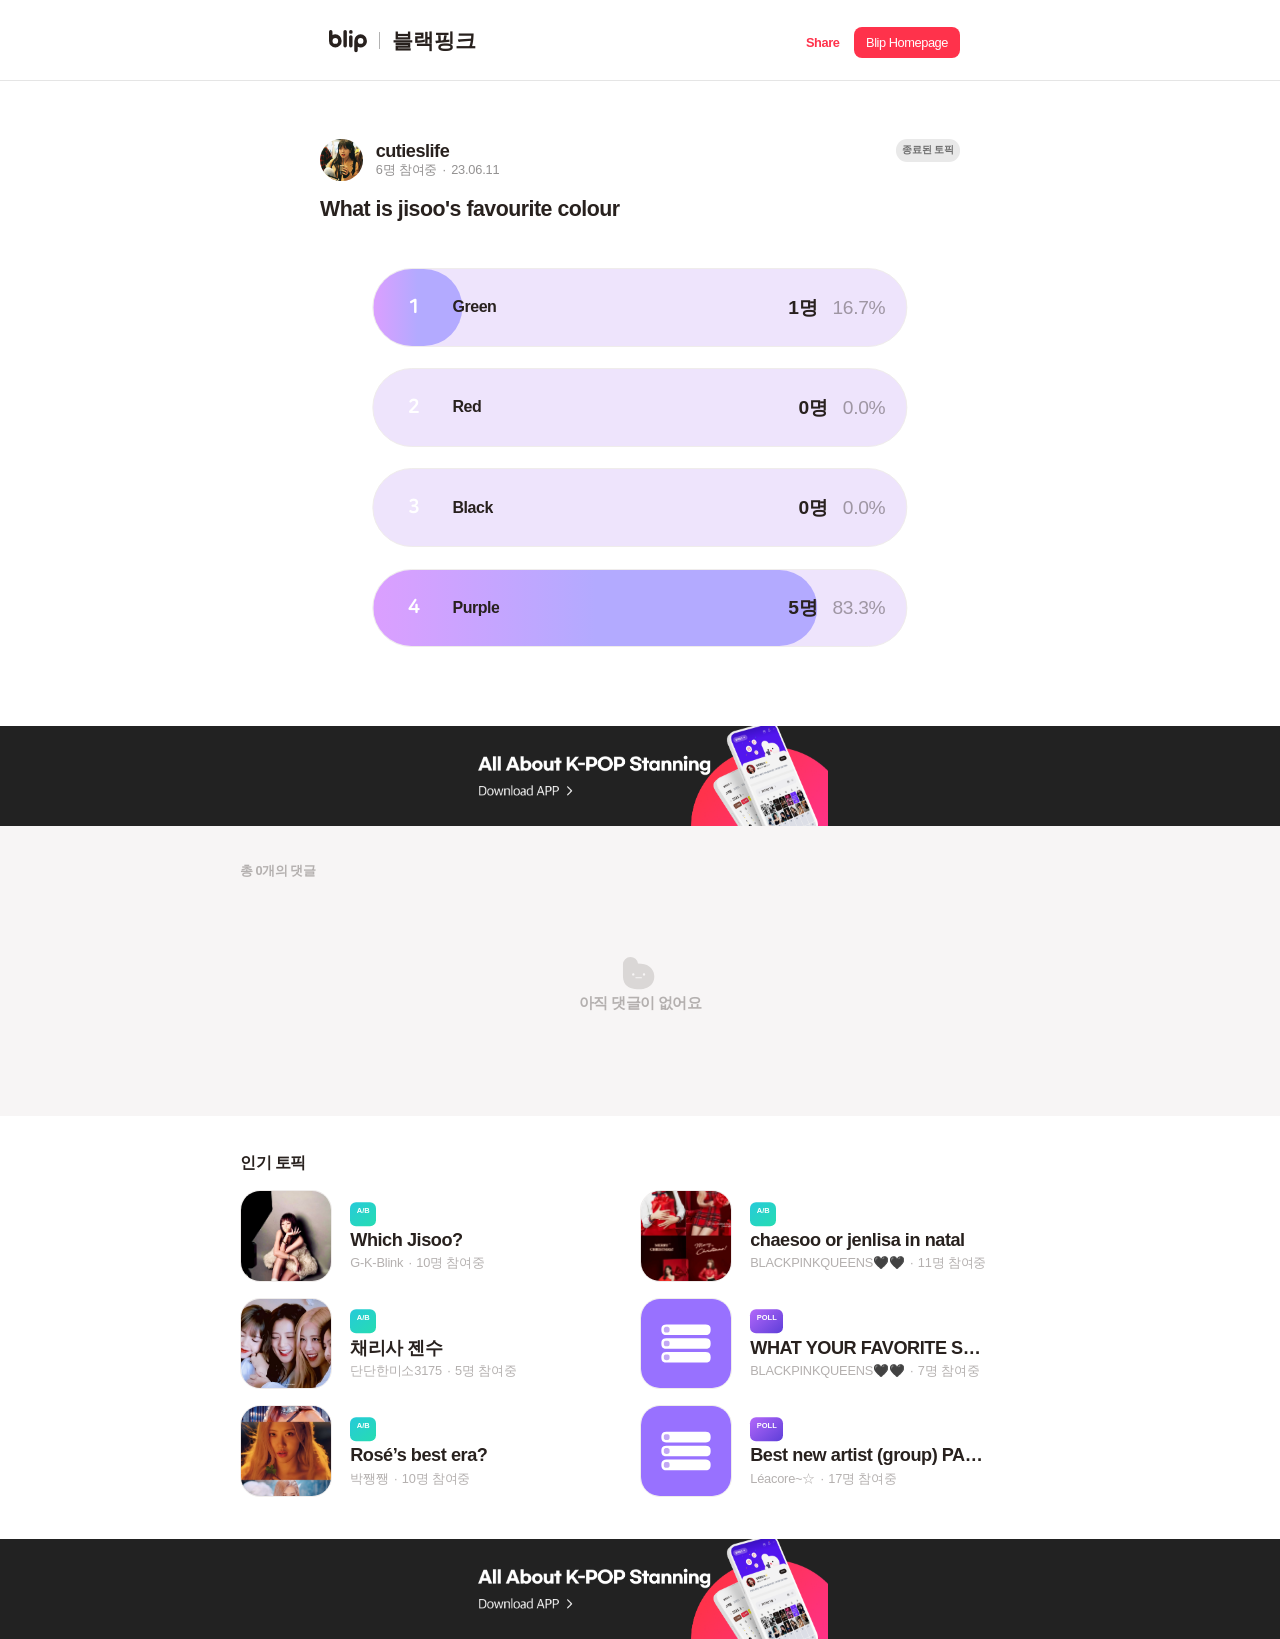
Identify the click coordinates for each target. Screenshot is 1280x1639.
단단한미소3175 (396, 1370)
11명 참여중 (952, 1263)
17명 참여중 (862, 1478)
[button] (822, 40)
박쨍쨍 (369, 1478)
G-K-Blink (376, 1263)
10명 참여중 (450, 1263)
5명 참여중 (485, 1370)
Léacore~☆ (782, 1478)
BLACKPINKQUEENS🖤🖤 (827, 1263)
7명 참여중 (948, 1370)
